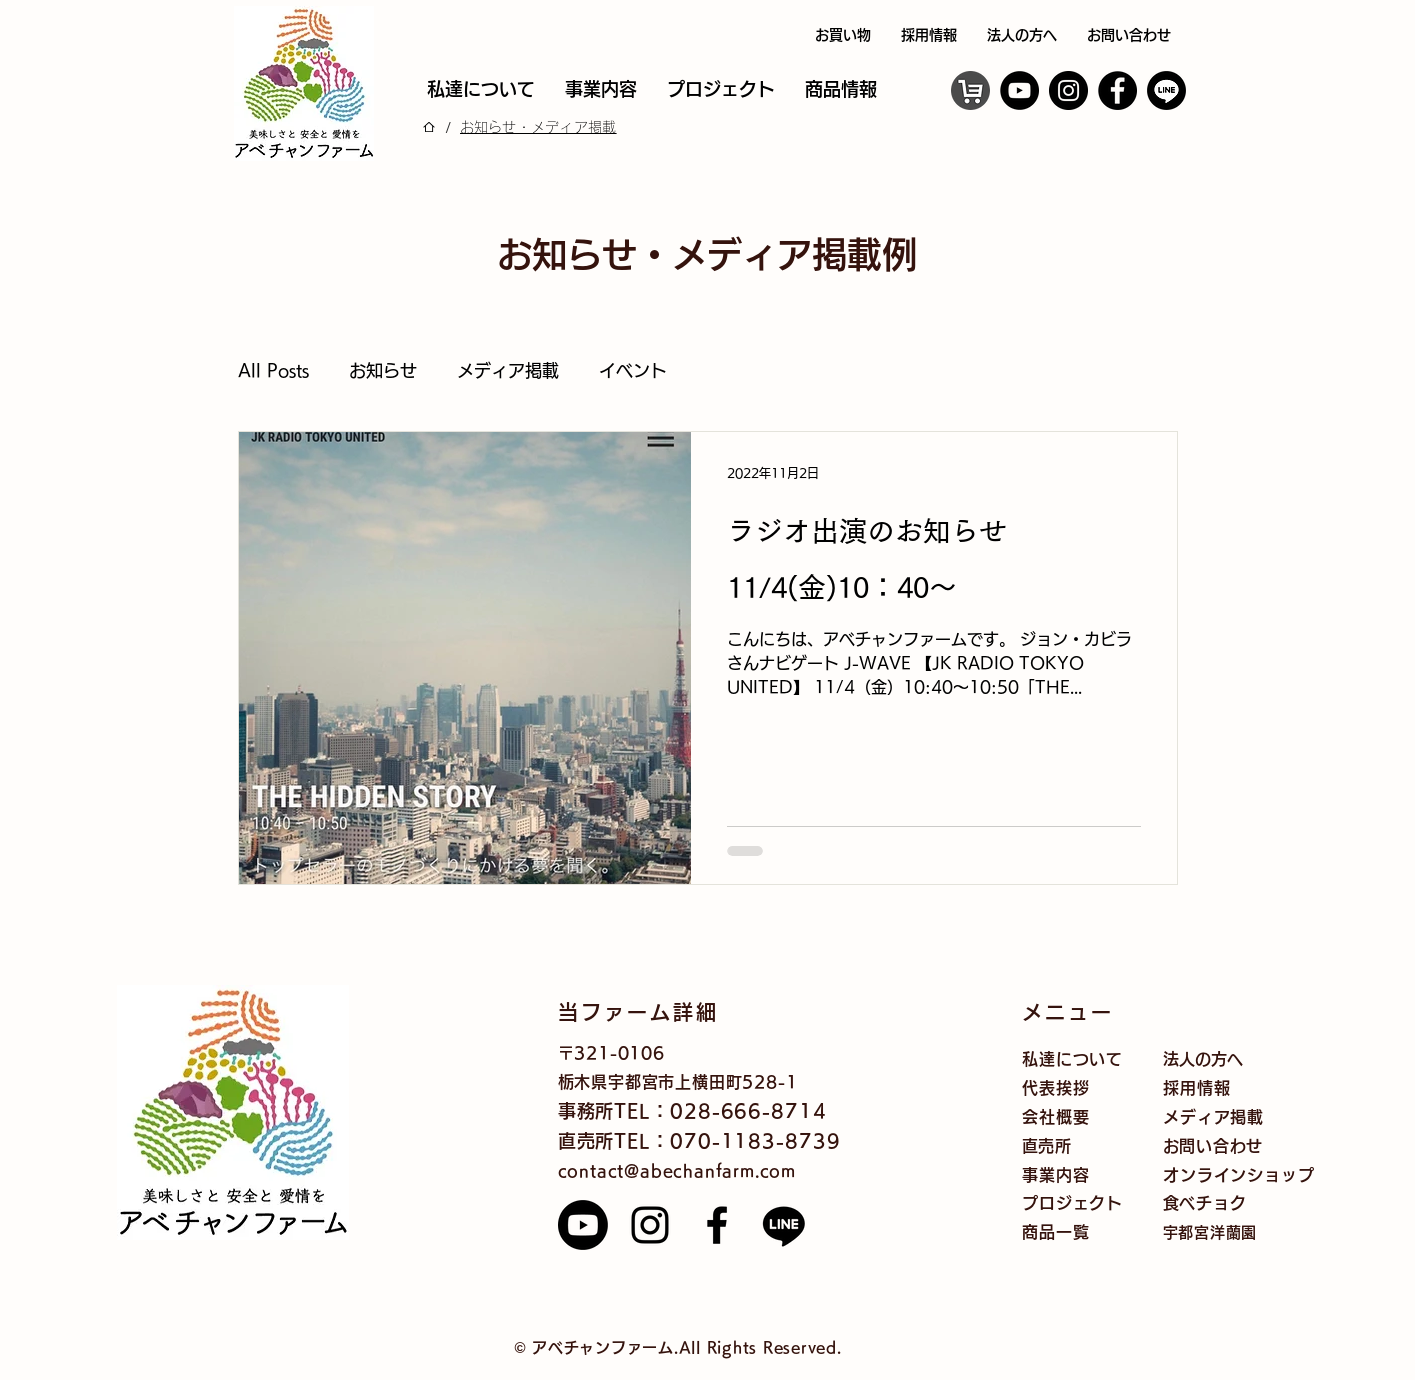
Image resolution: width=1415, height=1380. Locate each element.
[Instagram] (1068, 90)
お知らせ (383, 370)
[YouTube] (1019, 90)
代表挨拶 (1055, 1088)
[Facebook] (1117, 90)
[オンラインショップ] (970, 90)
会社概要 (1055, 1117)
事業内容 (1055, 1175)
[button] (841, 89)
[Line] (784, 1225)
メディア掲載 (508, 370)
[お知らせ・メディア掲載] (538, 127)
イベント (633, 370)
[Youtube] (583, 1225)
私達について (1072, 1059)
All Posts (273, 370)
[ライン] (1166, 90)
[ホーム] (429, 127)
